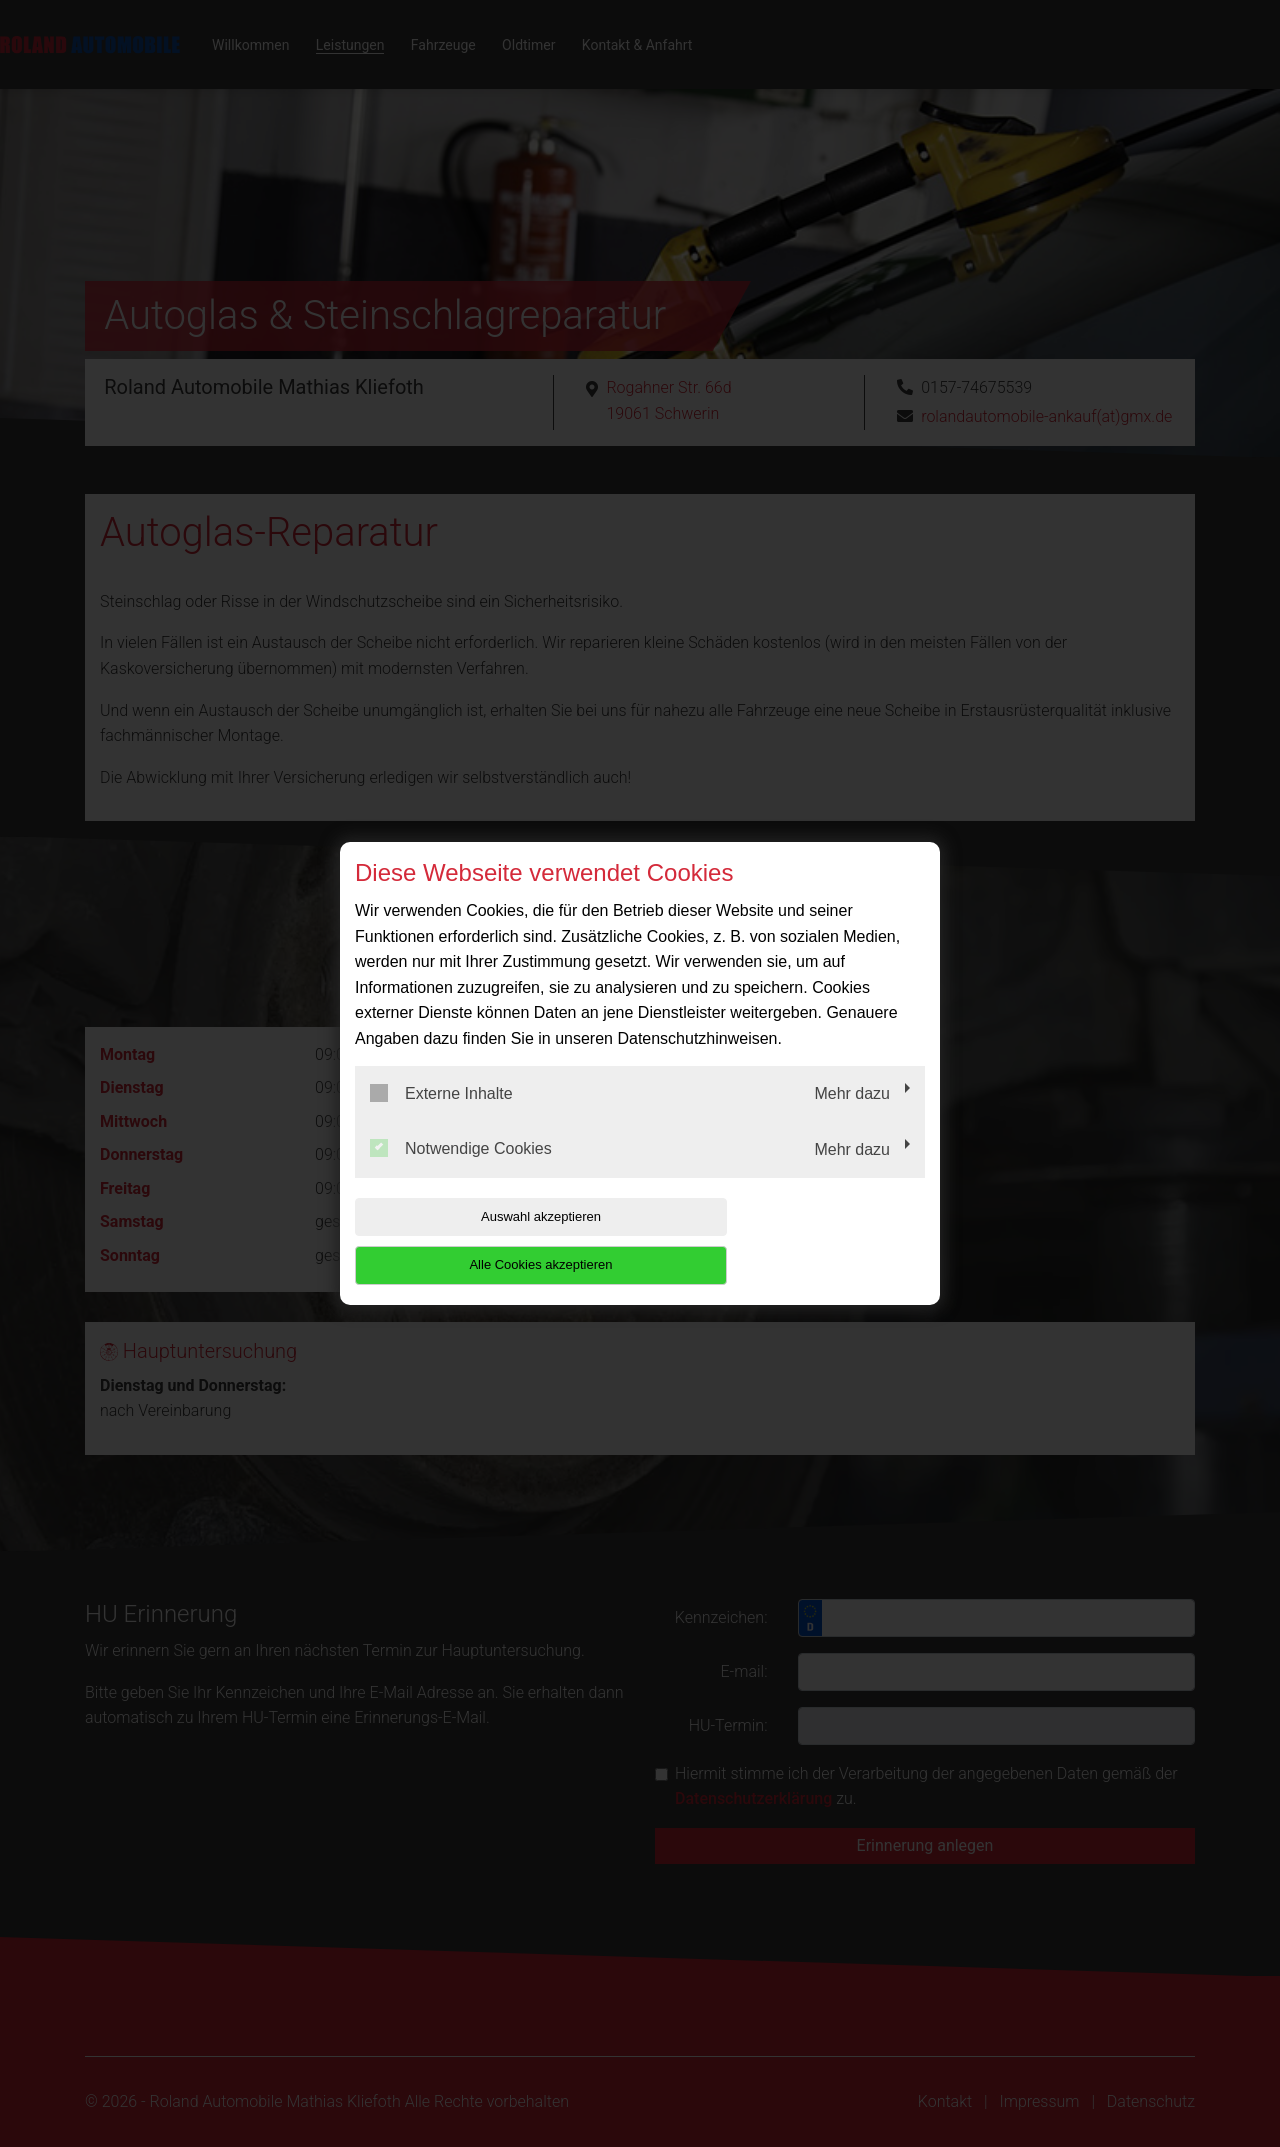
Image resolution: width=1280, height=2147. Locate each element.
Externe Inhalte (441, 1117)
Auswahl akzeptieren (483, 1240)
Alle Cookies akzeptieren (796, 1240)
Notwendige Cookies (461, 1173)
